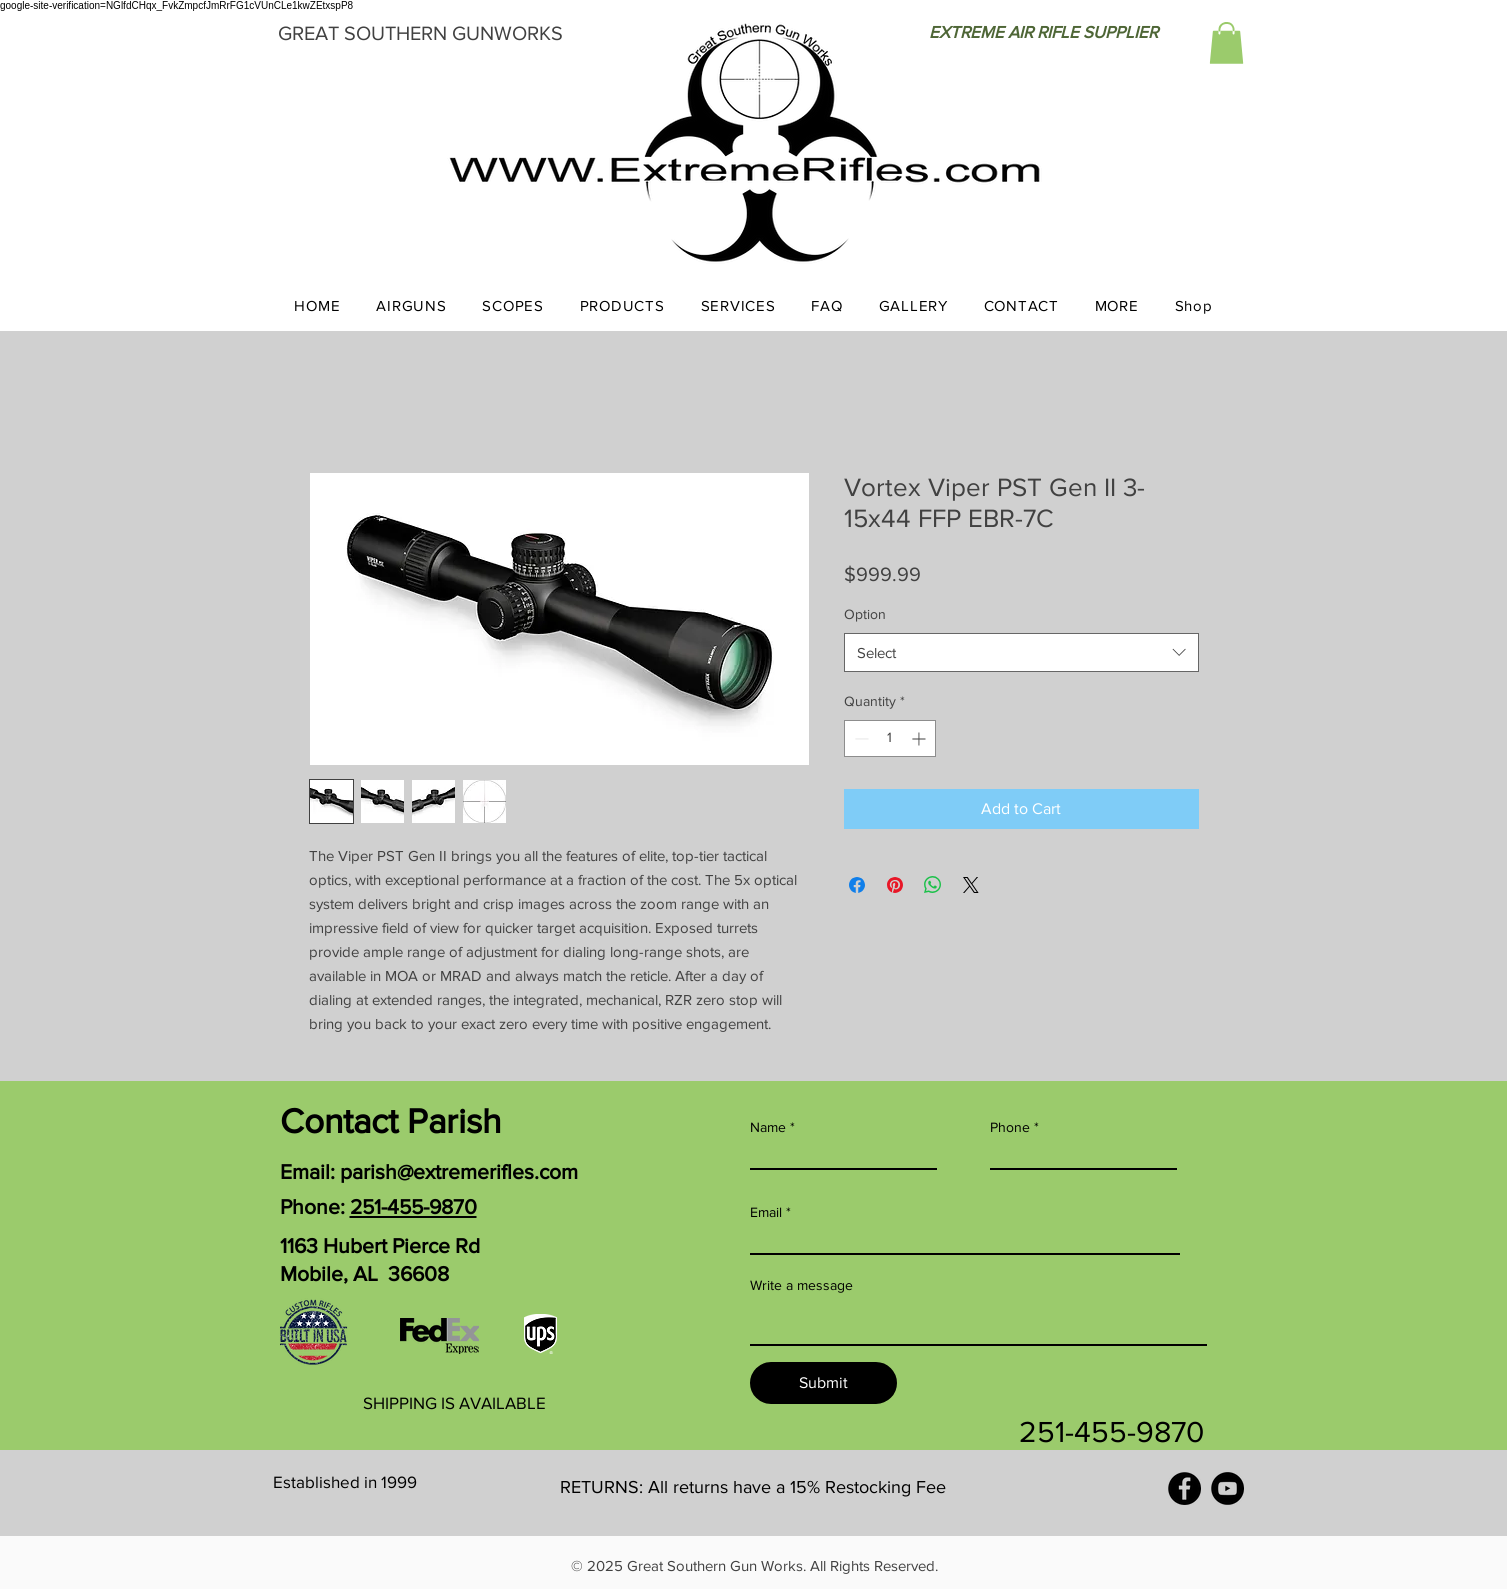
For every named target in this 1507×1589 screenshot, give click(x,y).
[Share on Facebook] (857, 885)
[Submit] (823, 1383)
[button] (1226, 43)
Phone (1010, 1127)
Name (768, 1127)
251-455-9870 (413, 1206)
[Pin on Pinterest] (895, 885)
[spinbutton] (890, 738)
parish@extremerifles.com (459, 1171)
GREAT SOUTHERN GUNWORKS (420, 33)
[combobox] (1021, 652)
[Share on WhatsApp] (933, 885)
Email (766, 1212)
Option (865, 614)
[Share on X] (971, 885)
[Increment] (920, 738)
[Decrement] (859, 738)
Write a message (801, 1285)
